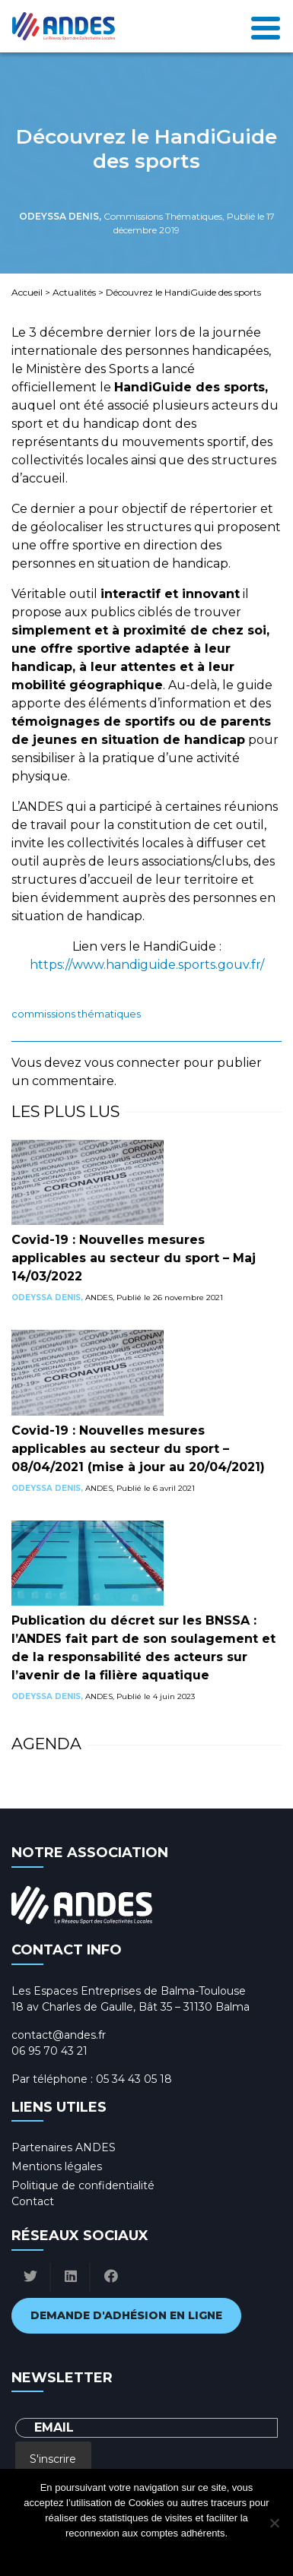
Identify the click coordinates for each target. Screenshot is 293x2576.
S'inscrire (53, 2459)
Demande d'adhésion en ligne (126, 2315)
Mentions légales (56, 2166)
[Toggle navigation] (265, 26)
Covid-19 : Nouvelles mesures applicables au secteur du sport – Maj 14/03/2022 (133, 1258)
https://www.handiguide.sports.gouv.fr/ (147, 964)
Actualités (74, 292)
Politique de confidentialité (82, 2185)
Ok (85, 2553)
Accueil (27, 292)
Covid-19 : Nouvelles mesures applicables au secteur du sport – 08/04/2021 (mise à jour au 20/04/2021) (138, 1448)
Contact (32, 2201)
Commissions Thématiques (76, 1014)
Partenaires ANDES (63, 2147)
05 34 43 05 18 (134, 2079)
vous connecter (132, 1062)
